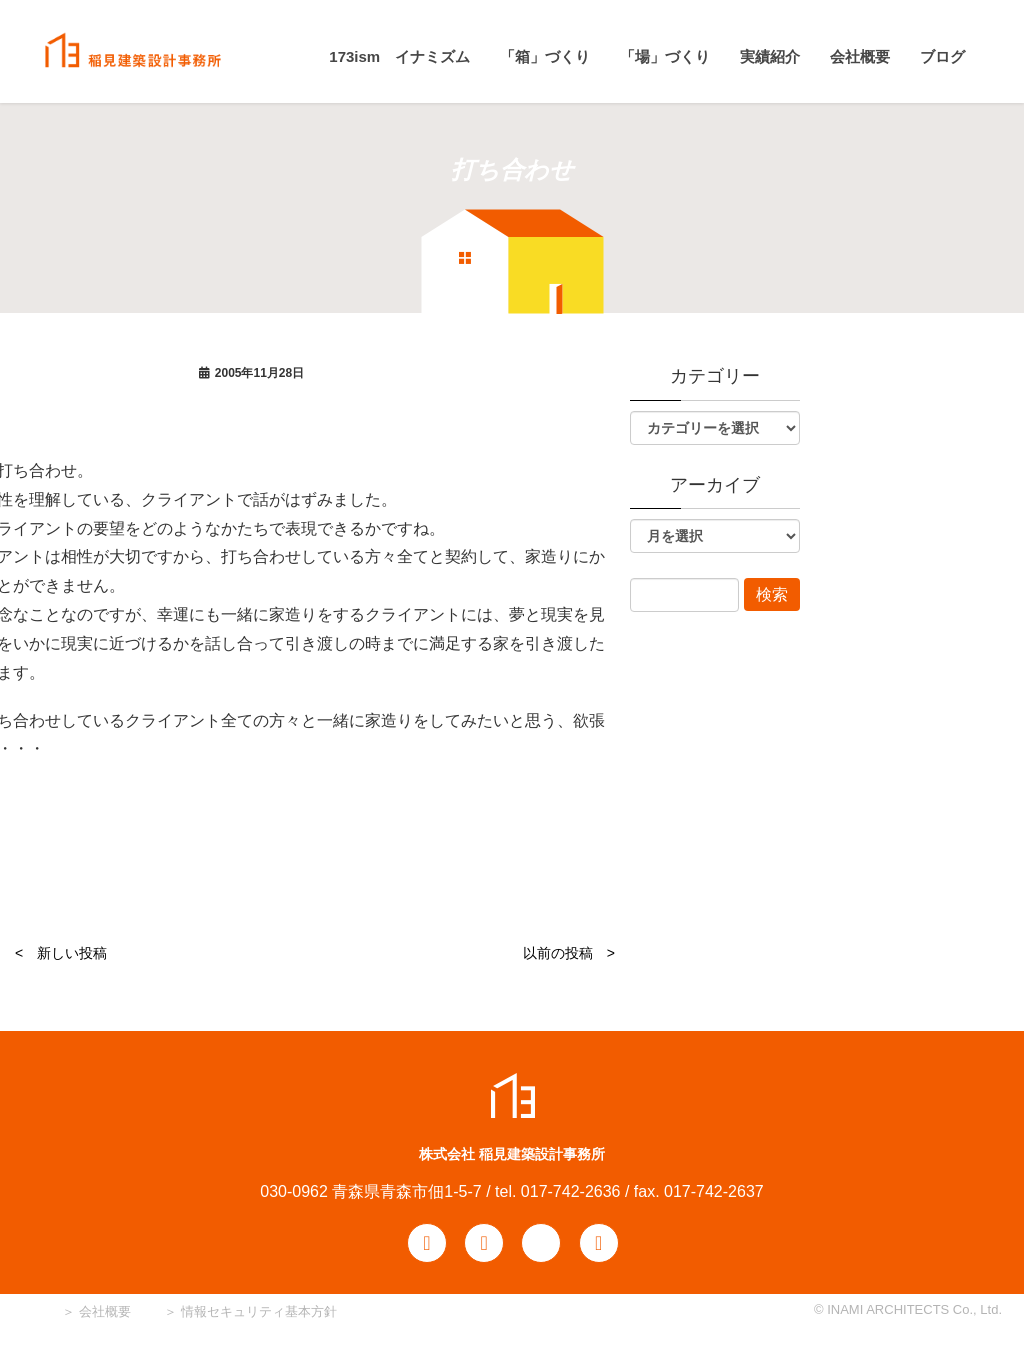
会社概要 (103, 1311)
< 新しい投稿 (61, 953)
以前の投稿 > (569, 953)
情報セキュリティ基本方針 (259, 1311)
